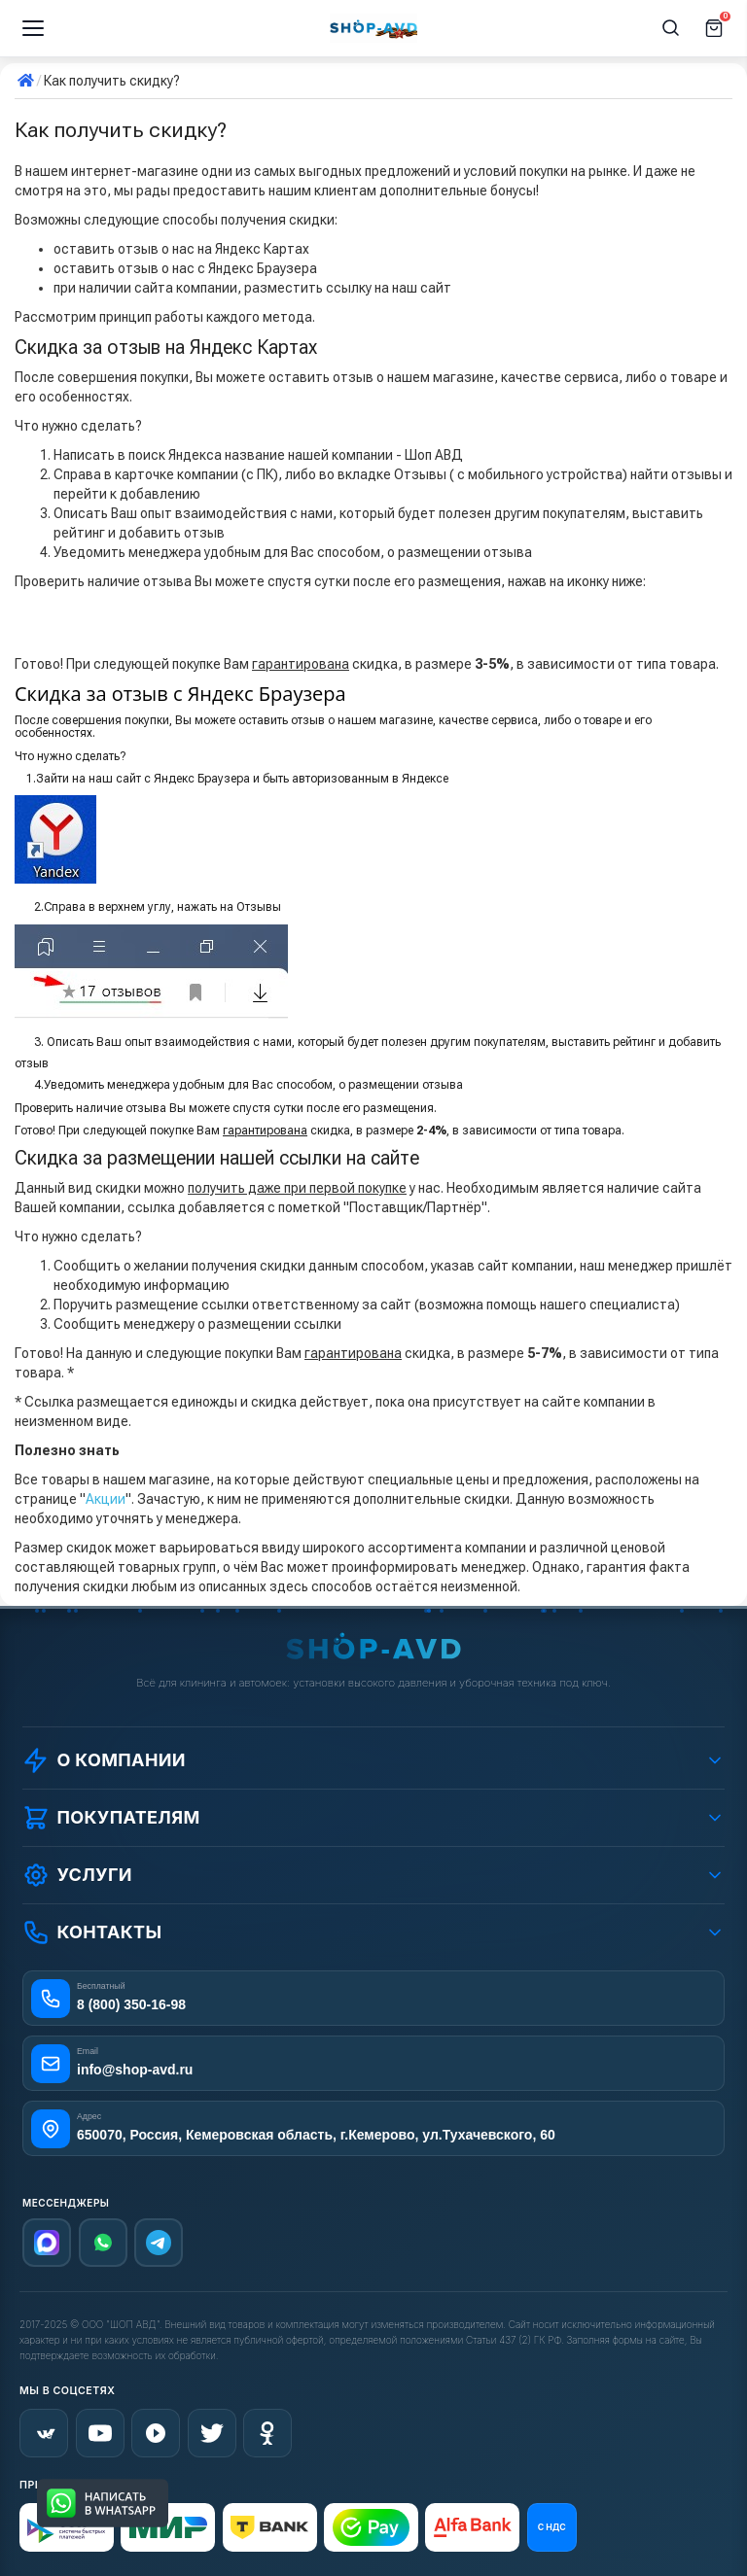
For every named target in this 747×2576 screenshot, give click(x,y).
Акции (105, 1499)
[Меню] (33, 28)
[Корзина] (713, 28)
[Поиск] (671, 28)
